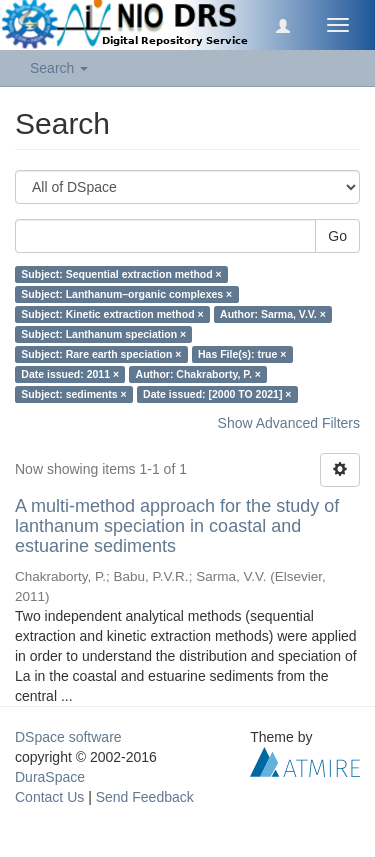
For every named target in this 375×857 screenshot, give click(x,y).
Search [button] (59, 68)
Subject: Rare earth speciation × (101, 354)
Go (337, 236)
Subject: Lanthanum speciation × (103, 334)
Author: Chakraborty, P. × (198, 374)
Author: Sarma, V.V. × (273, 314)
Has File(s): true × (242, 354)
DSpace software (68, 737)
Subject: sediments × (73, 394)
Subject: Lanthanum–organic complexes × (126, 294)
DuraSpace (50, 777)
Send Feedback (145, 797)
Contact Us (49, 797)
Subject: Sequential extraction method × (121, 274)
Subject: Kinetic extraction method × (112, 314)
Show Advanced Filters (289, 423)
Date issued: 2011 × (70, 374)
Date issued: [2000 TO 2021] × (217, 394)
